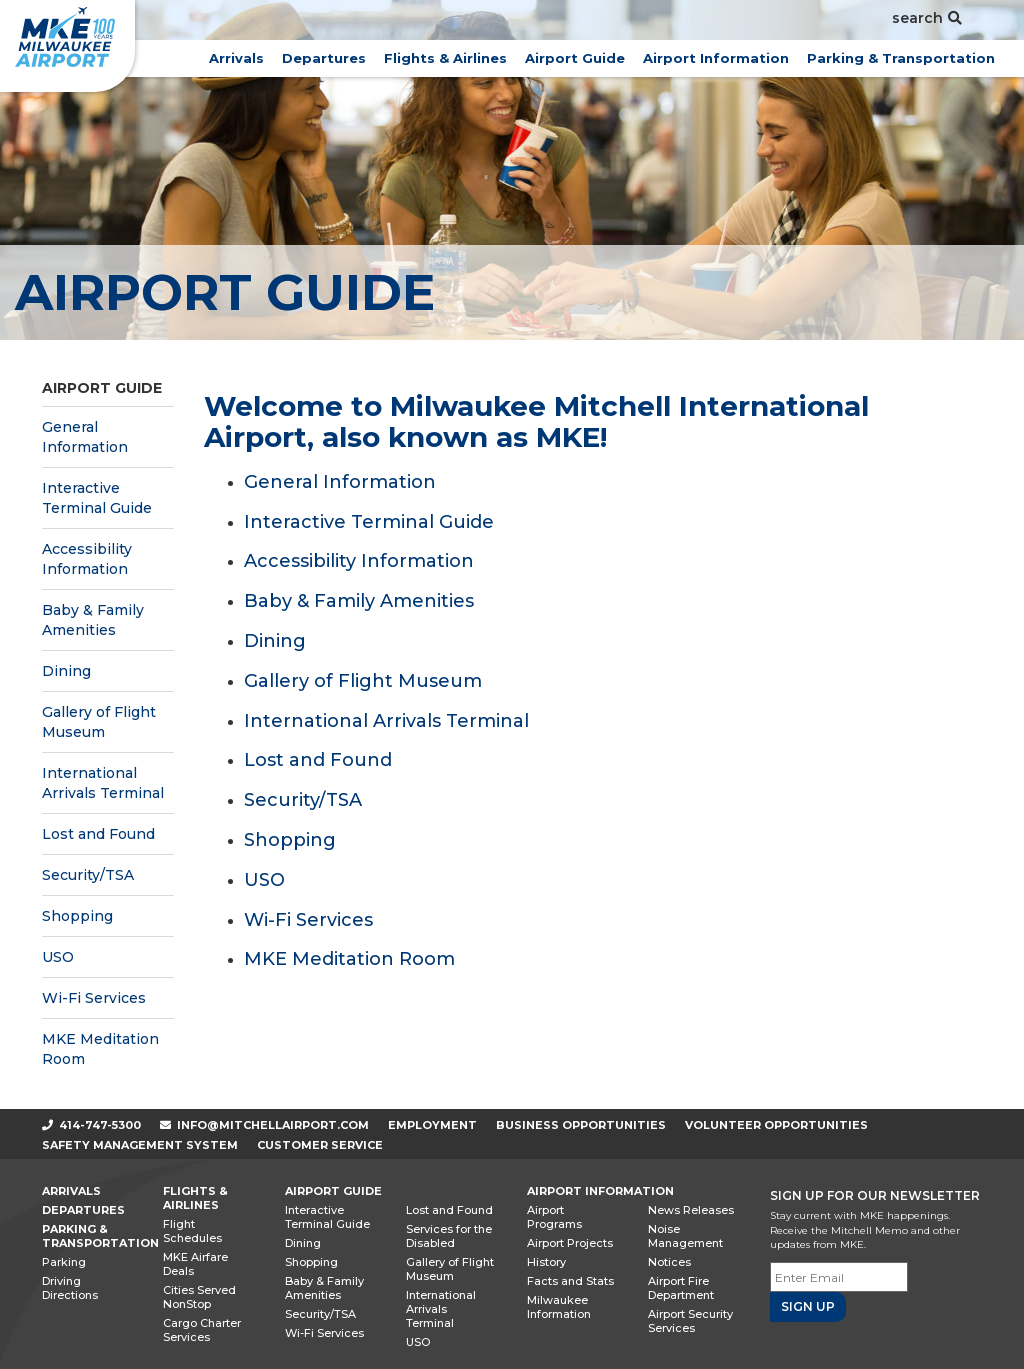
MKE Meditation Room (100, 1049)
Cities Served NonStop (199, 1297)
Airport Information (716, 58)
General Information (85, 437)
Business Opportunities (581, 1125)
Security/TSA (88, 875)
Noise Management (685, 1236)
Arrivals (236, 58)
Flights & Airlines (445, 58)
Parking (64, 1262)
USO (58, 957)
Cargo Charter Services (202, 1330)
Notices (669, 1262)
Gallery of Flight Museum (99, 722)
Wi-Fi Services (94, 998)
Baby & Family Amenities (93, 620)
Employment (432, 1125)
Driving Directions (70, 1288)
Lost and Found (98, 834)
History (546, 1262)
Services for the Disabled (449, 1236)
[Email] (839, 1277)
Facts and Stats (570, 1281)
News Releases (691, 1210)
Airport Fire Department (681, 1288)
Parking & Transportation (901, 58)
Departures (324, 58)
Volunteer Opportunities (776, 1125)
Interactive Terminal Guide (97, 498)
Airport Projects (570, 1243)
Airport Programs (554, 1217)
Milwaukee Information (559, 1307)
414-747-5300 (91, 1125)
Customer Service (320, 1145)
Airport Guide (575, 58)
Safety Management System (140, 1145)
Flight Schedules (192, 1231)
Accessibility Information (87, 559)
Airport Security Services (690, 1321)
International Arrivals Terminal (103, 783)
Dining (66, 671)
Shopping (77, 916)
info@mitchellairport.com (273, 1125)
